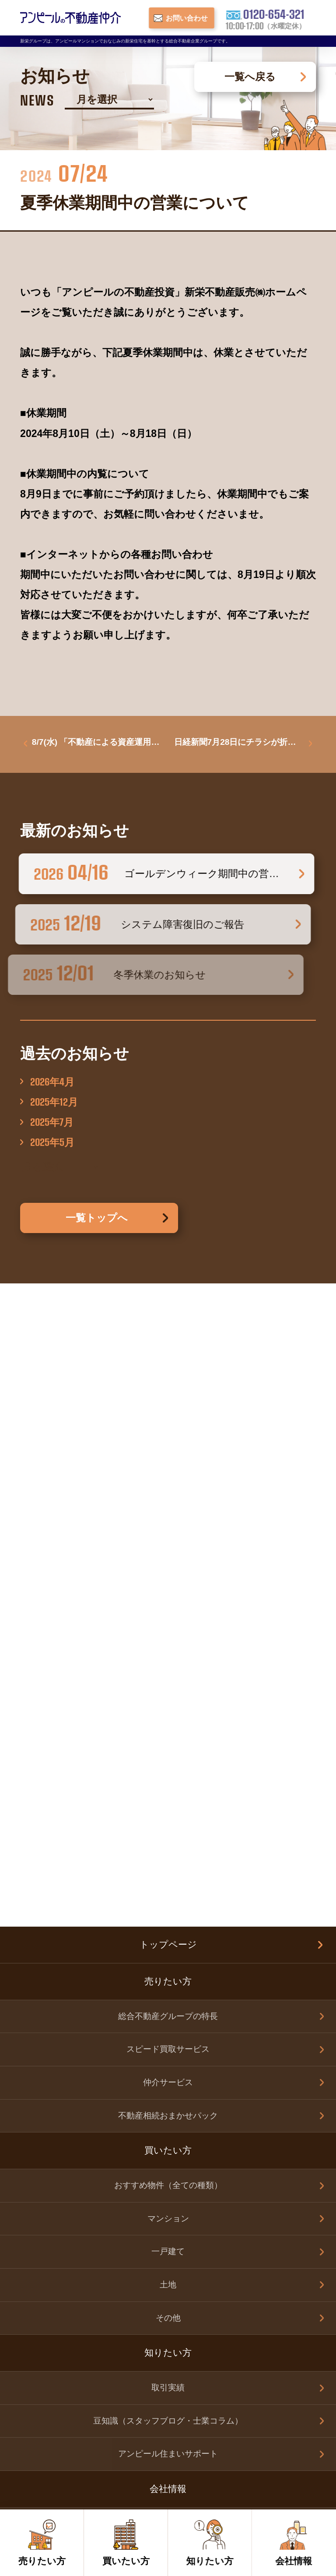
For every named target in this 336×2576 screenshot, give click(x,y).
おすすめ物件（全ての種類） (168, 1544)
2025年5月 (52, 1144)
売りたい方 (168, 1986)
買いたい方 (168, 2019)
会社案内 (168, 1883)
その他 (168, 1677)
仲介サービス (168, 1441)
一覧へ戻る (250, 76)
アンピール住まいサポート (168, 1813)
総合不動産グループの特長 (168, 1375)
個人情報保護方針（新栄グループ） (168, 2124)
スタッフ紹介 (168, 1916)
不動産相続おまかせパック (168, 1475)
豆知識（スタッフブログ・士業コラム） (168, 1780)
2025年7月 (52, 1124)
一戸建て (168, 1611)
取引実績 (168, 1746)
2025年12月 (54, 1104)
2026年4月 (52, 1084)
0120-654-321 (215, 2277)
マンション (168, 1577)
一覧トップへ (97, 1220)
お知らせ (168, 2087)
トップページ (168, 1304)
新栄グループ (168, 2161)
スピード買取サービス (168, 1408)
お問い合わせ (168, 1951)
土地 (168, 1644)
